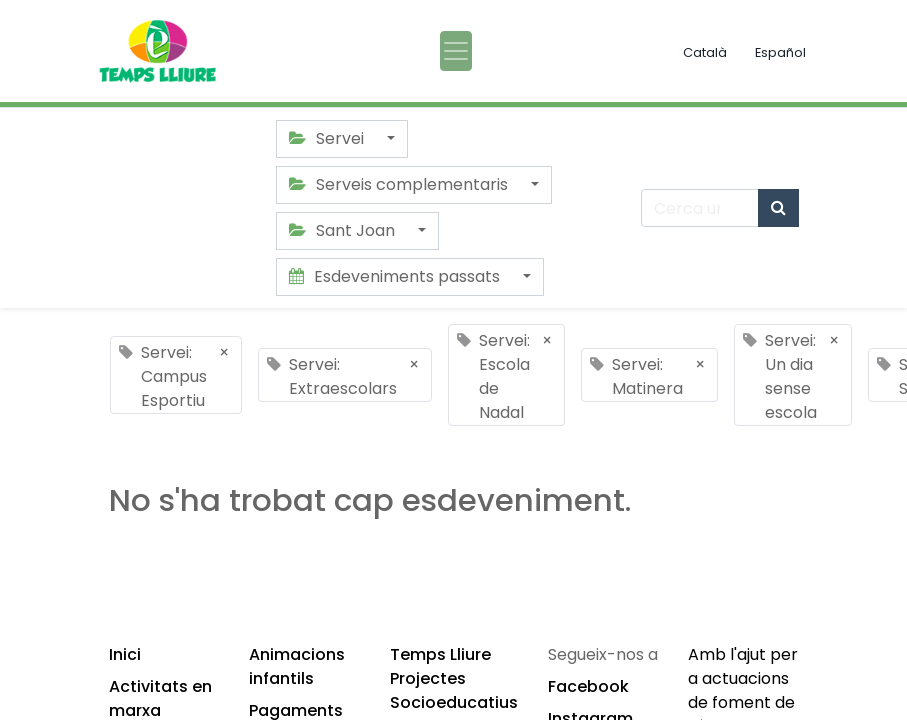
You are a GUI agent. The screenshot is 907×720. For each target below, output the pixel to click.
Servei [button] (328, 138)
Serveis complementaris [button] (400, 184)
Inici (125, 654)
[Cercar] (778, 208)
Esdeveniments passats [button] (396, 276)
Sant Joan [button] (344, 230)
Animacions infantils (297, 666)
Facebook (588, 686)
